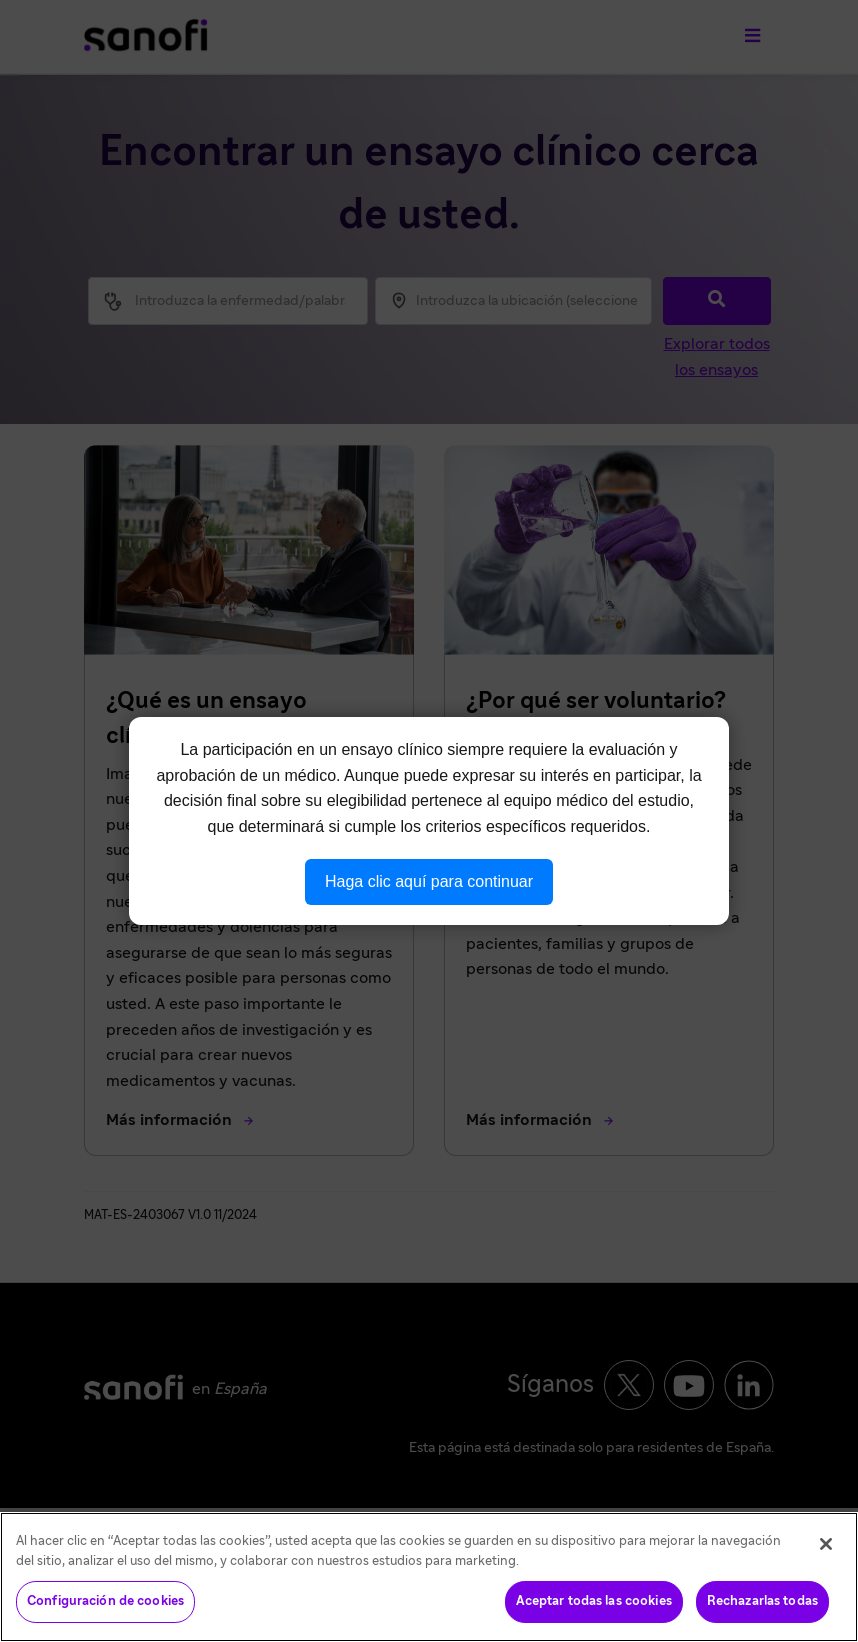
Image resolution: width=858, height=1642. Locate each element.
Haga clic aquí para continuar (429, 881)
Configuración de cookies (105, 1601)
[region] (429, 1577)
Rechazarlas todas (762, 1601)
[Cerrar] (826, 1544)
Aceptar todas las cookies (594, 1601)
